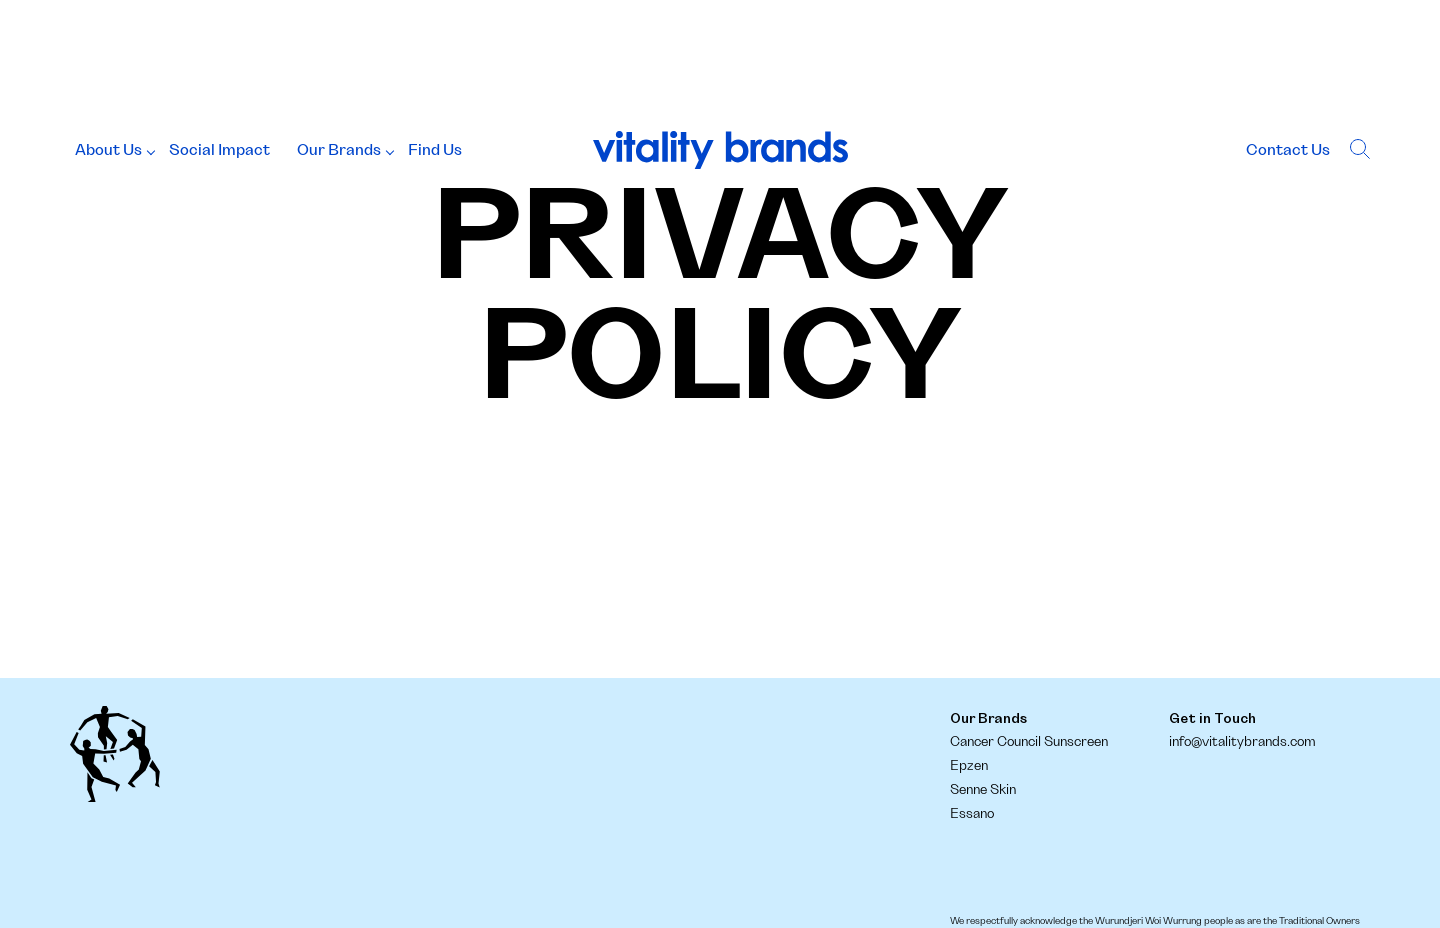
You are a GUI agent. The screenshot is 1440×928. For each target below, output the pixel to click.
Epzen (969, 766)
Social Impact (219, 150)
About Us (108, 150)
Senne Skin (983, 790)
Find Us (435, 150)
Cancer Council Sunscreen (1029, 742)
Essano (972, 814)
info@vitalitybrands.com (1242, 742)
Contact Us (1288, 150)
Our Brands (339, 150)
